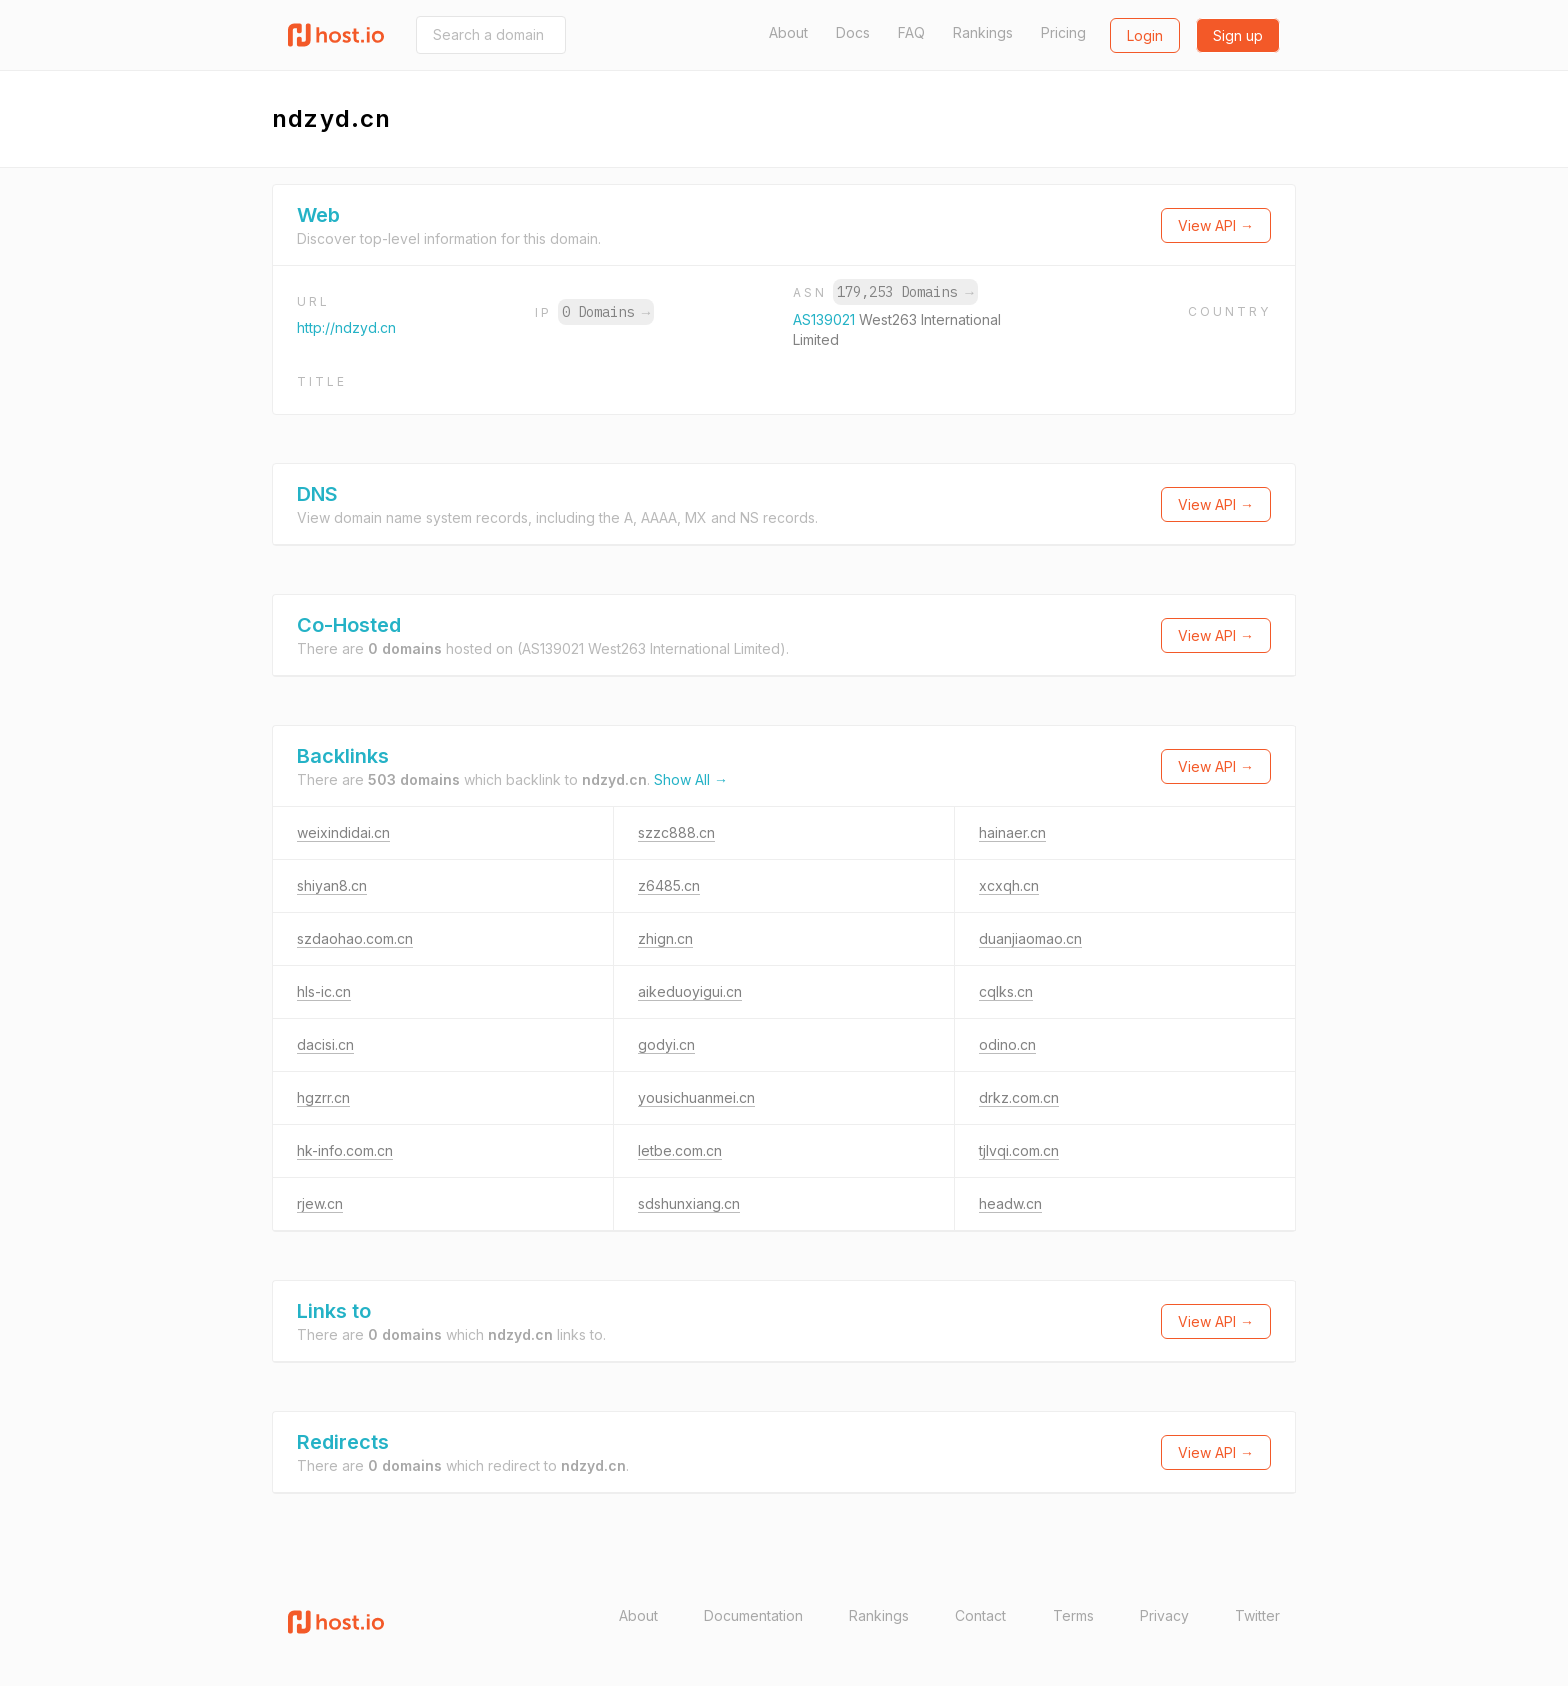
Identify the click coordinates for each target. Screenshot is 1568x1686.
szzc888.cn (676, 832)
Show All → (691, 779)
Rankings (983, 32)
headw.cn (1010, 1203)
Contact (980, 1615)
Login (1145, 35)
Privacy (1164, 1615)
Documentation (753, 1615)
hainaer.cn (1012, 832)
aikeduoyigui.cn (690, 991)
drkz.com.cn (1019, 1097)
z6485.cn (669, 885)
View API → (1216, 225)
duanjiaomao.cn (1030, 938)
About (788, 32)
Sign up (1238, 35)
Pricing (1063, 32)
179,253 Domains (905, 292)
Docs (853, 32)
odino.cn (1007, 1044)
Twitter (1257, 1615)
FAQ (911, 32)
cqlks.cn (1006, 991)
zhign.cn (665, 938)
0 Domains (606, 312)
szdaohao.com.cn (355, 938)
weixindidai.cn (343, 832)
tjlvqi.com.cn (1019, 1150)
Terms (1073, 1615)
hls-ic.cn (324, 991)
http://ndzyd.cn (346, 327)
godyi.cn (666, 1044)
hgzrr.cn (323, 1097)
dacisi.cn (325, 1044)
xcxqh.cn (1009, 885)
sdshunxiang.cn (689, 1203)
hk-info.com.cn (345, 1150)
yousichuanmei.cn (696, 1097)
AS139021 (826, 319)
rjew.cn (320, 1203)
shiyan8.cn (332, 885)
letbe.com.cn (680, 1150)
